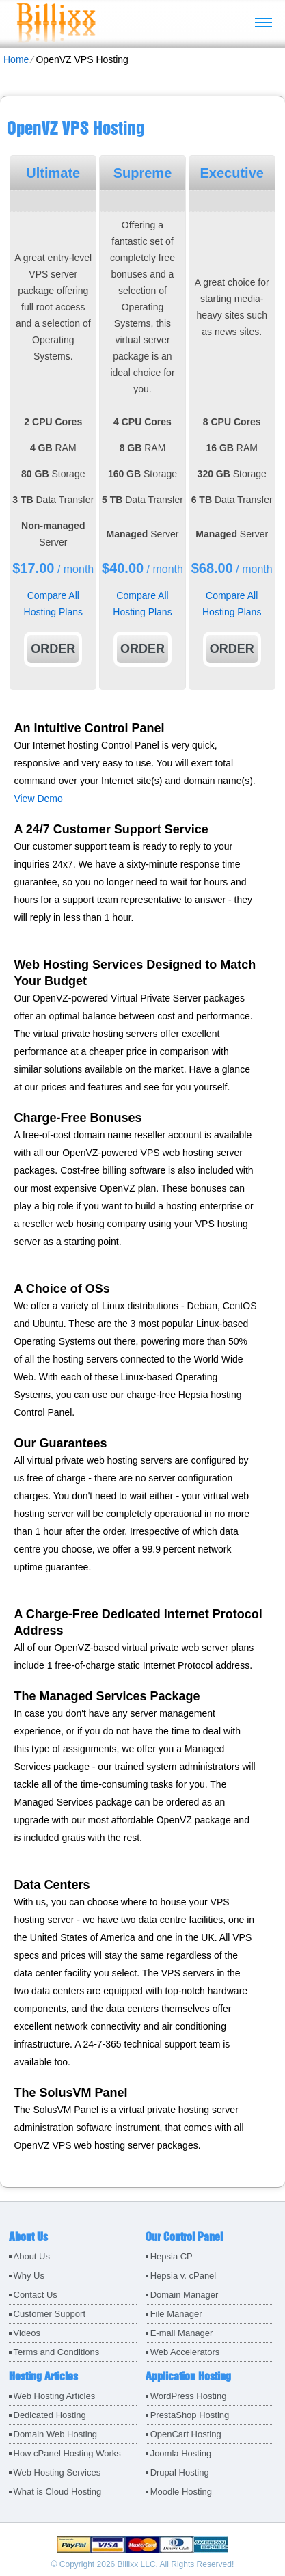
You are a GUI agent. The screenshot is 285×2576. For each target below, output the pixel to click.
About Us (32, 2256)
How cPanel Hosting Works (67, 2453)
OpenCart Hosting (185, 2434)
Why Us (29, 2275)
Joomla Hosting (181, 2453)
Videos (27, 2333)
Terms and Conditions (57, 2352)
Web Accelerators (185, 2352)
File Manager (176, 2314)
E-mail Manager (181, 2333)
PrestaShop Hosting (190, 2415)
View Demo (38, 798)
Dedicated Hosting (50, 2415)
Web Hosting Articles (55, 2396)
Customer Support (50, 2314)
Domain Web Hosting (56, 2434)
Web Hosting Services (57, 2472)
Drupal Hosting (179, 2472)
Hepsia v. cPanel (183, 2275)
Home (16, 59)
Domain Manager (184, 2295)
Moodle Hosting (181, 2491)
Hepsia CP (171, 2256)
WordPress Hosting (188, 2396)
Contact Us (35, 2295)
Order (53, 649)
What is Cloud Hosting (58, 2491)
